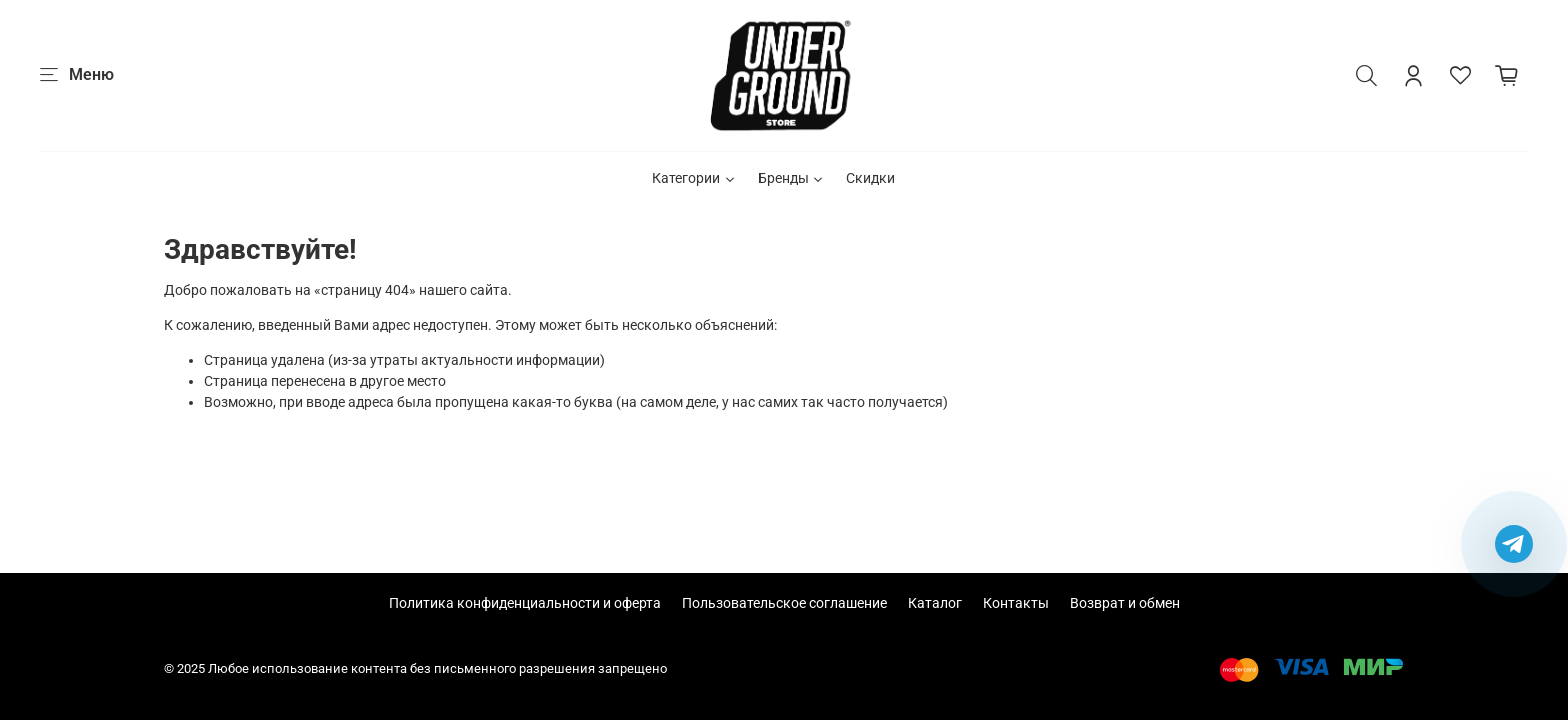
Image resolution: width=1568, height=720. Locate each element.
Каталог (935, 603)
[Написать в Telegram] (1514, 544)
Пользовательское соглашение (784, 603)
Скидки (870, 178)
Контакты (1016, 603)
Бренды (792, 178)
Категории (694, 178)
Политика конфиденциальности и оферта (525, 603)
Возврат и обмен (1125, 603)
